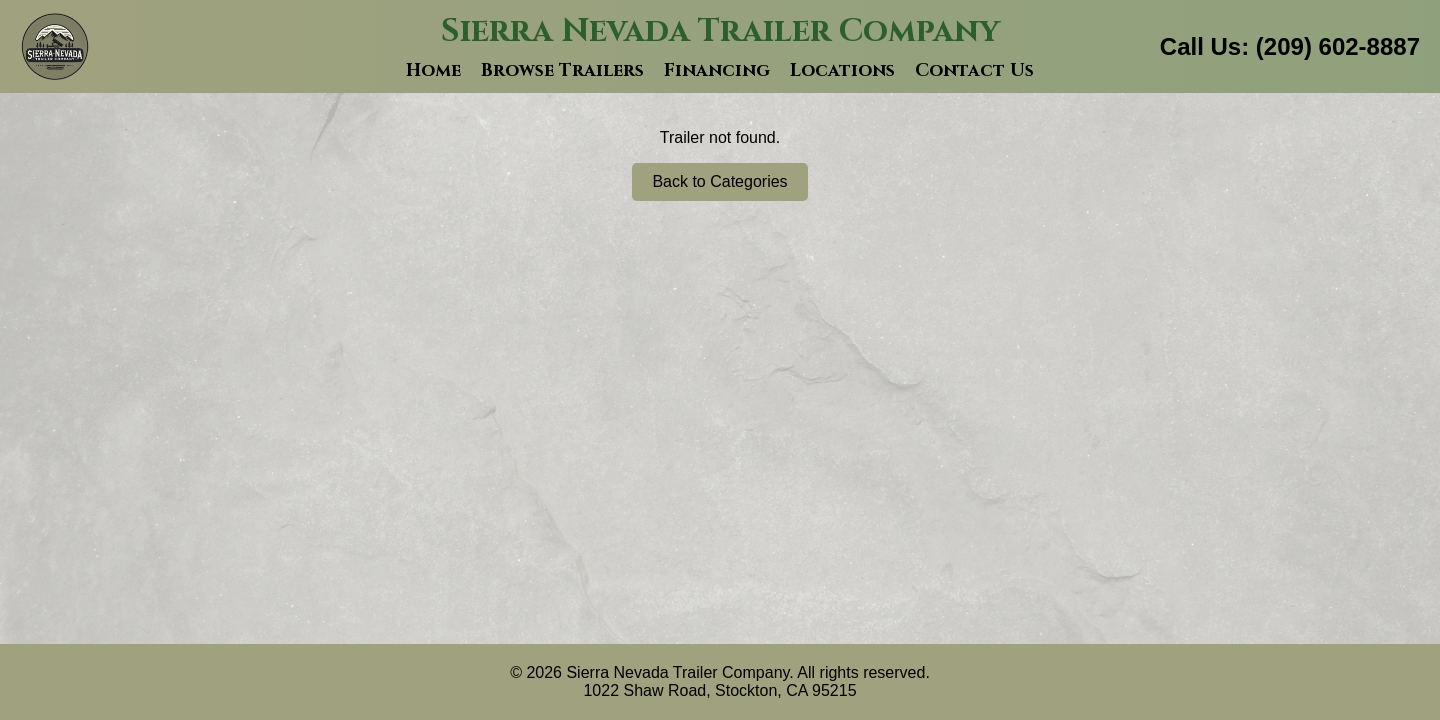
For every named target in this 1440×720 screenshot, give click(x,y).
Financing (717, 70)
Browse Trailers (562, 70)
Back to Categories (719, 181)
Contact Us (974, 70)
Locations (842, 70)
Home (433, 70)
